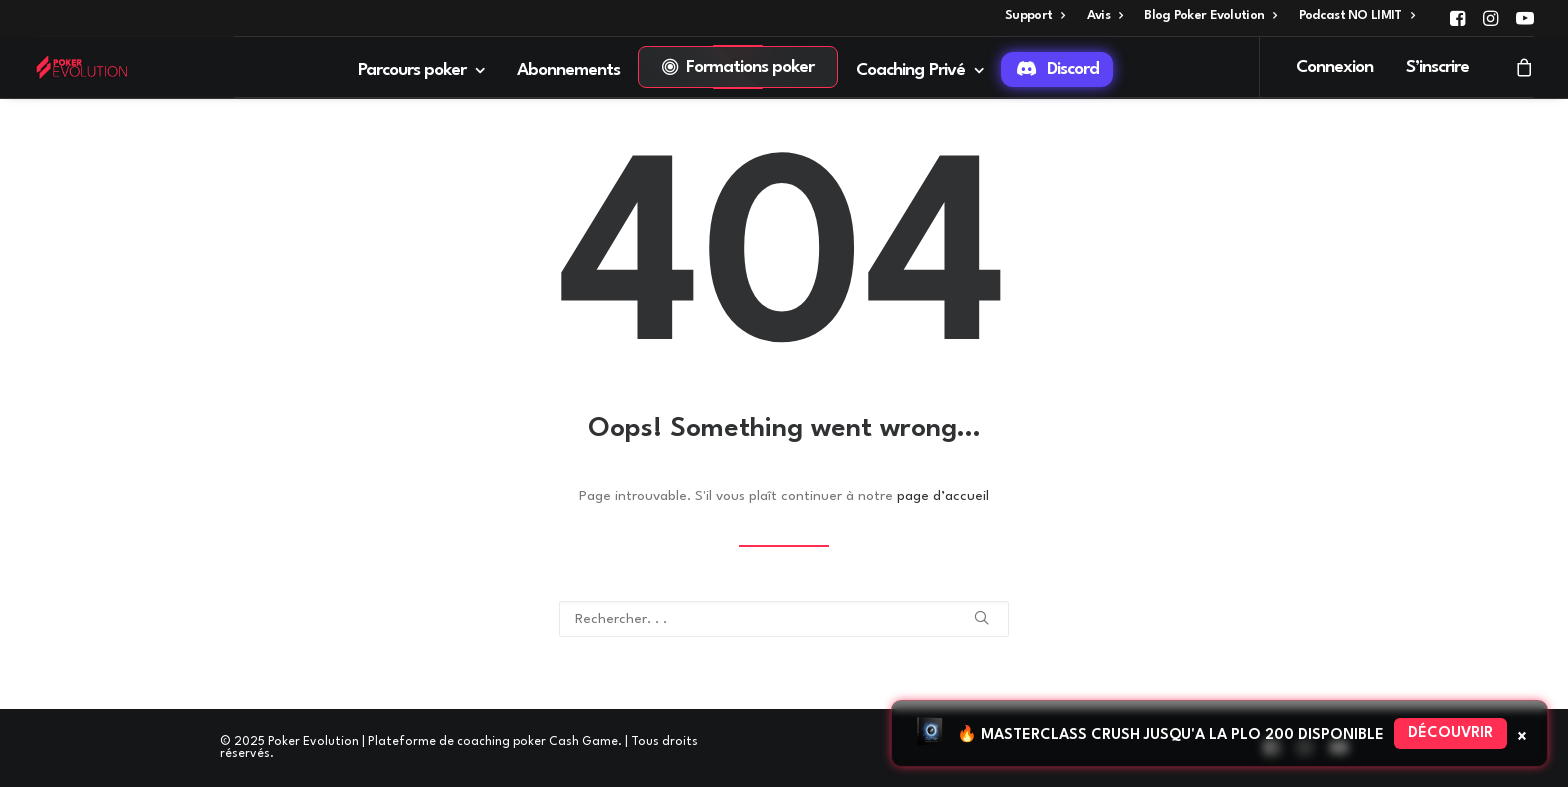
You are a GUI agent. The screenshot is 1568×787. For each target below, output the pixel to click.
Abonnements (569, 70)
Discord (1073, 69)
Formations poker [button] (750, 67)
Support (1035, 15)
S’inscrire (1438, 67)
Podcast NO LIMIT (1356, 15)
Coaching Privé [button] (919, 70)
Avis (1105, 15)
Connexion (1334, 67)
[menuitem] (1035, 15)
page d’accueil (943, 496)
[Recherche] (784, 619)
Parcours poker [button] (421, 70)
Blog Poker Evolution (1210, 15)
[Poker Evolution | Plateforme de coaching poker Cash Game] (81, 67)
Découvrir (1450, 733)
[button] (1457, 18)
